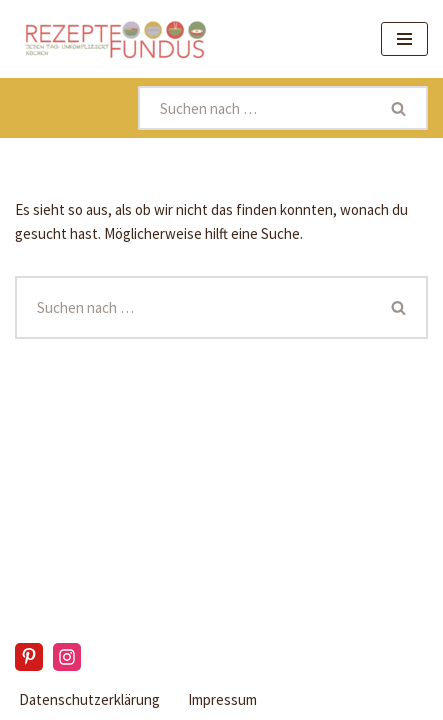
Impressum (222, 699)
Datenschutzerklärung (89, 699)
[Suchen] (255, 108)
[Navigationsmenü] (404, 39)
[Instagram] (67, 657)
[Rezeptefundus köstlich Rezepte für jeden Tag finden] (115, 39)
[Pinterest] (29, 657)
